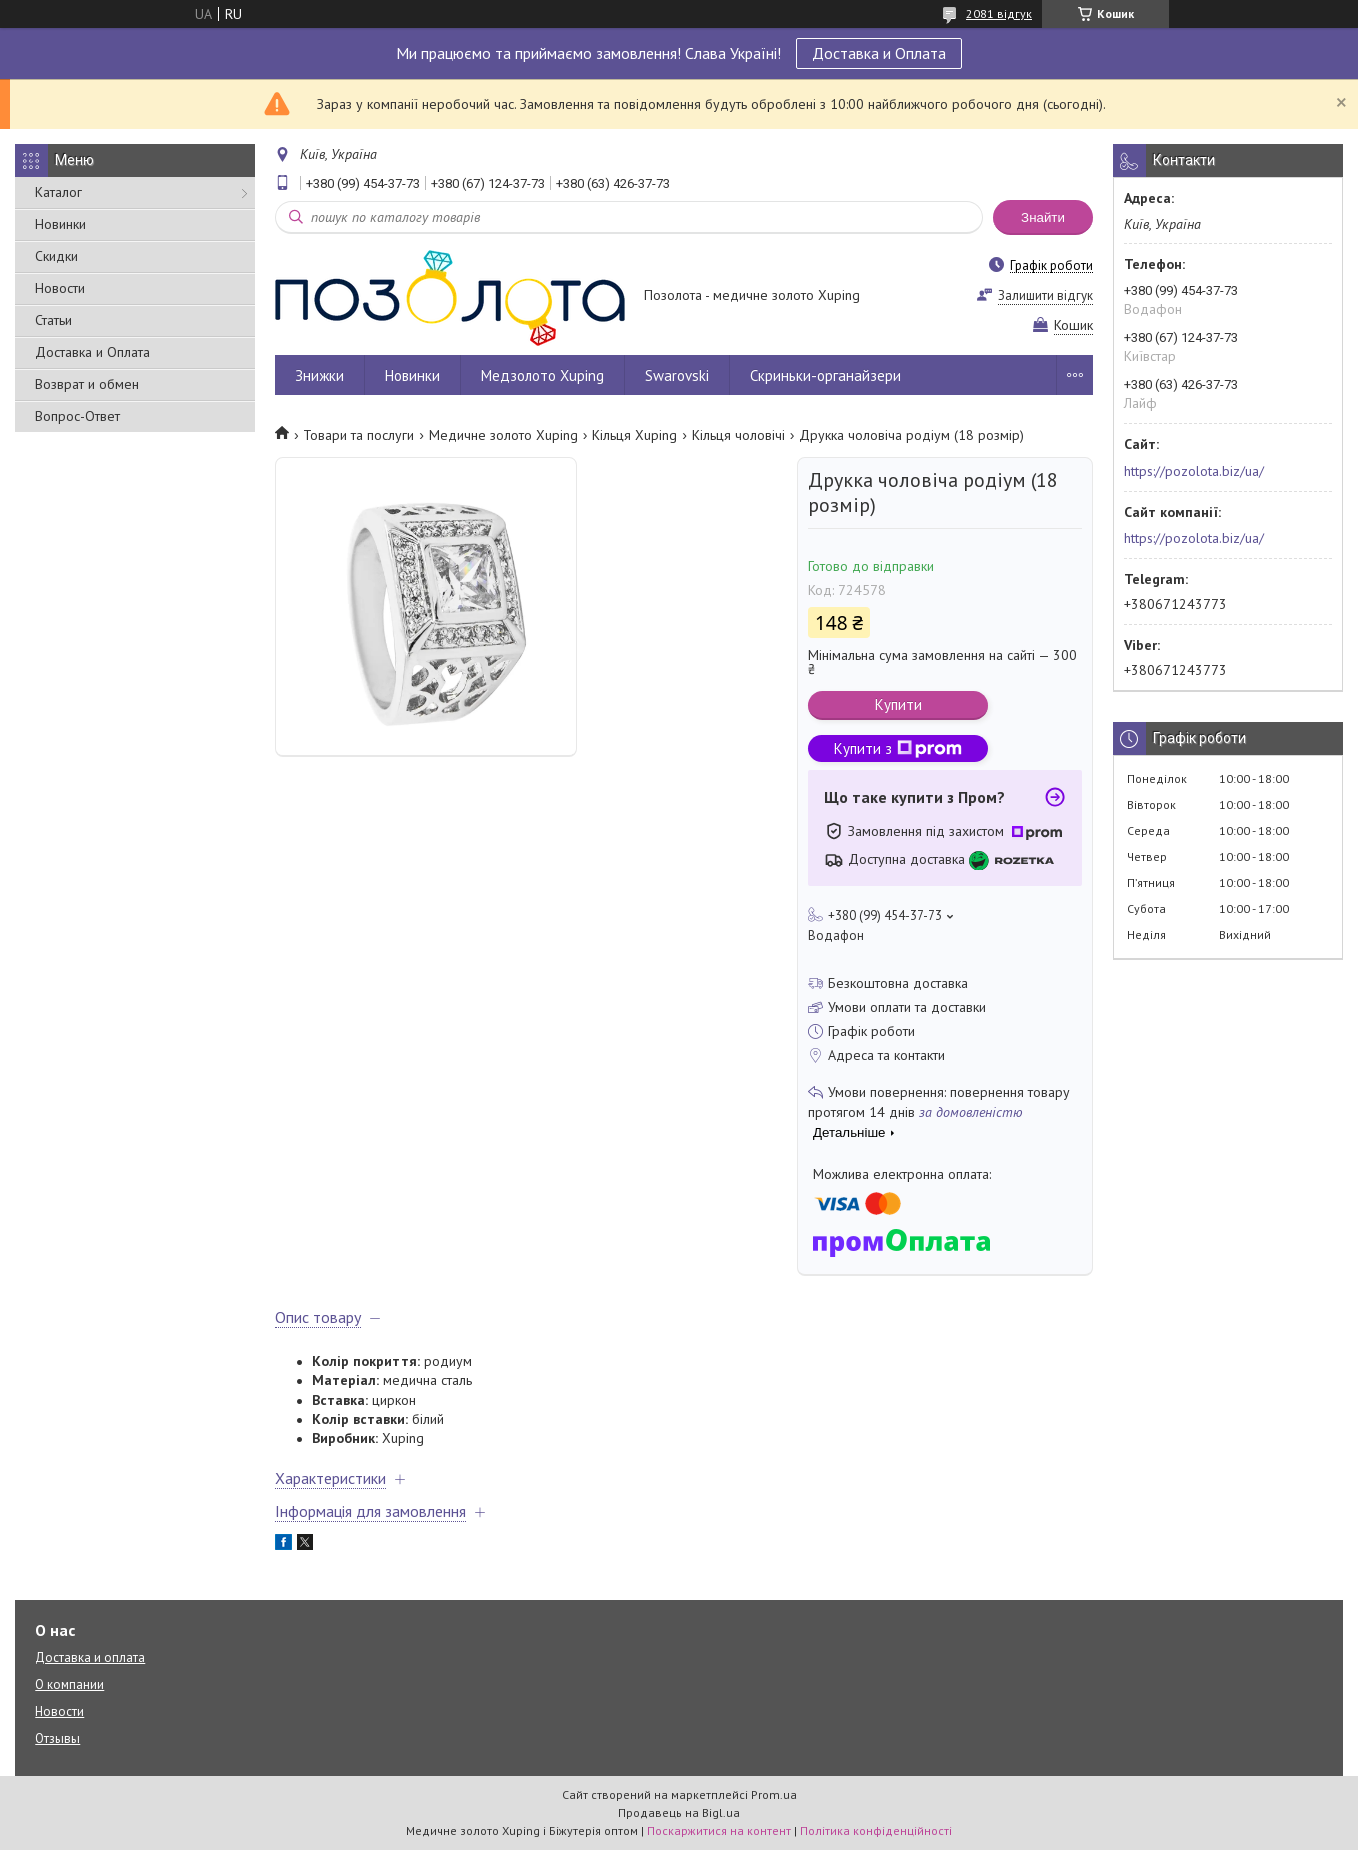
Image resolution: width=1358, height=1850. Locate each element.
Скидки (56, 256)
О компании (69, 1684)
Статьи (53, 320)
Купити (898, 704)
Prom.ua (774, 1794)
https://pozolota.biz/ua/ (1194, 471)
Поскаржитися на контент (719, 1830)
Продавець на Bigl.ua (679, 1812)
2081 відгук (999, 13)
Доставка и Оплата (879, 53)
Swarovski (677, 375)
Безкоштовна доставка (898, 983)
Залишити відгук (1045, 295)
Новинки (60, 224)
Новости (60, 288)
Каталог (58, 192)
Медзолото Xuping (542, 375)
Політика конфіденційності (876, 1830)
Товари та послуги (358, 435)
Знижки (319, 375)
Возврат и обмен (87, 384)
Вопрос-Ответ (77, 416)
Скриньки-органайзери (825, 375)
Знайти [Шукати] (1043, 217)
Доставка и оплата (90, 1657)
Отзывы (57, 1738)
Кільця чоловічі (738, 435)
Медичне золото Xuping (503, 435)
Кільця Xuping (634, 435)
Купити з (898, 748)
